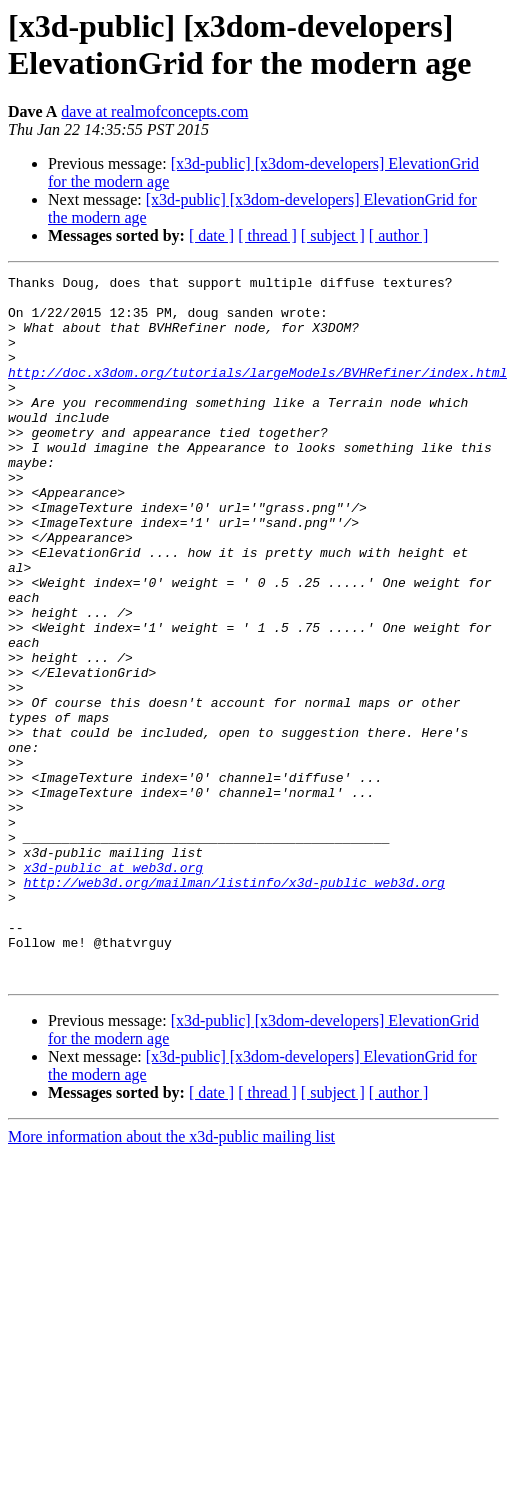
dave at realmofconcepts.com (154, 111)
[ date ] (211, 235)
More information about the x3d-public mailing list (171, 1277)
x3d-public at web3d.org (113, 987)
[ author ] (399, 235)
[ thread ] (267, 235)
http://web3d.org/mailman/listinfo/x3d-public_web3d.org (234, 1005)
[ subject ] (333, 235)
